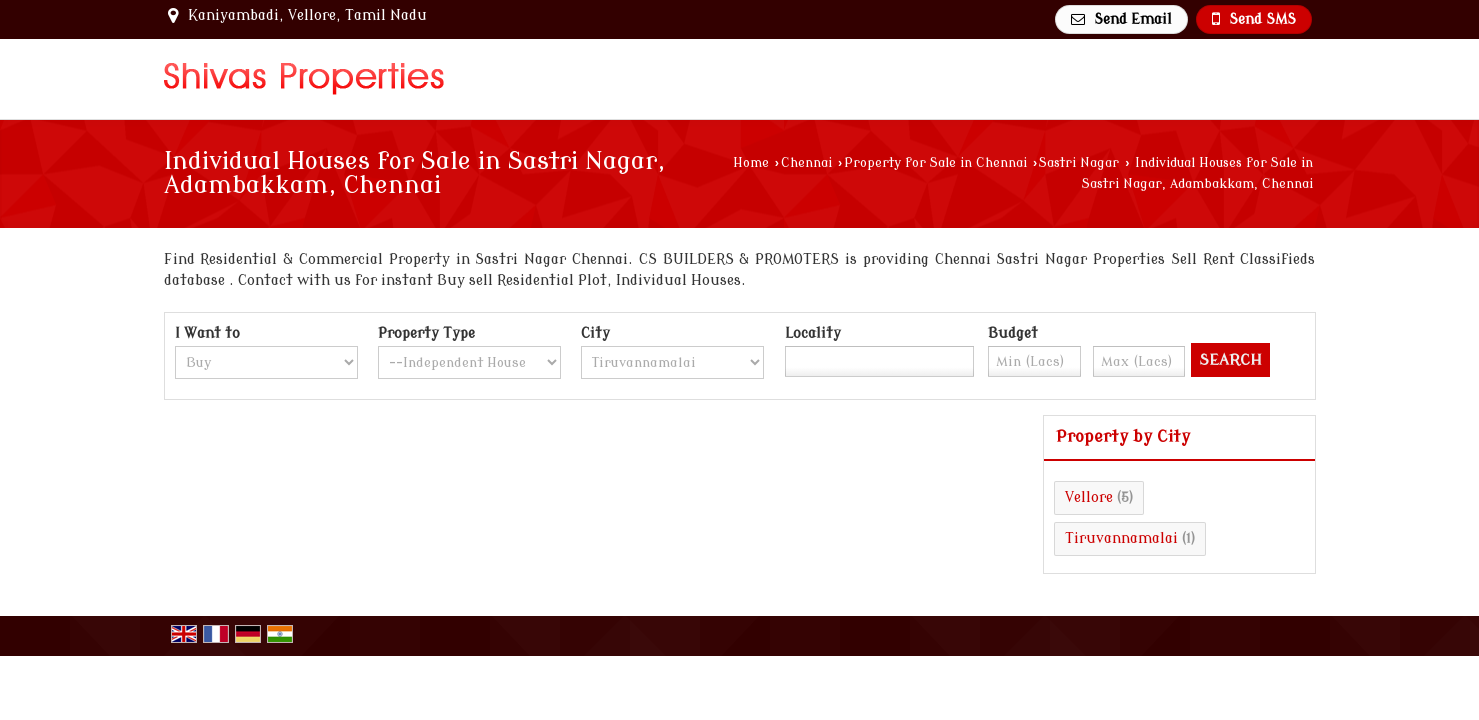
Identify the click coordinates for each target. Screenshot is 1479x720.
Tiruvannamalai (1121, 538)
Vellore (1089, 497)
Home (751, 163)
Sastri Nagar (1079, 163)
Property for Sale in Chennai (935, 163)
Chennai (806, 163)
